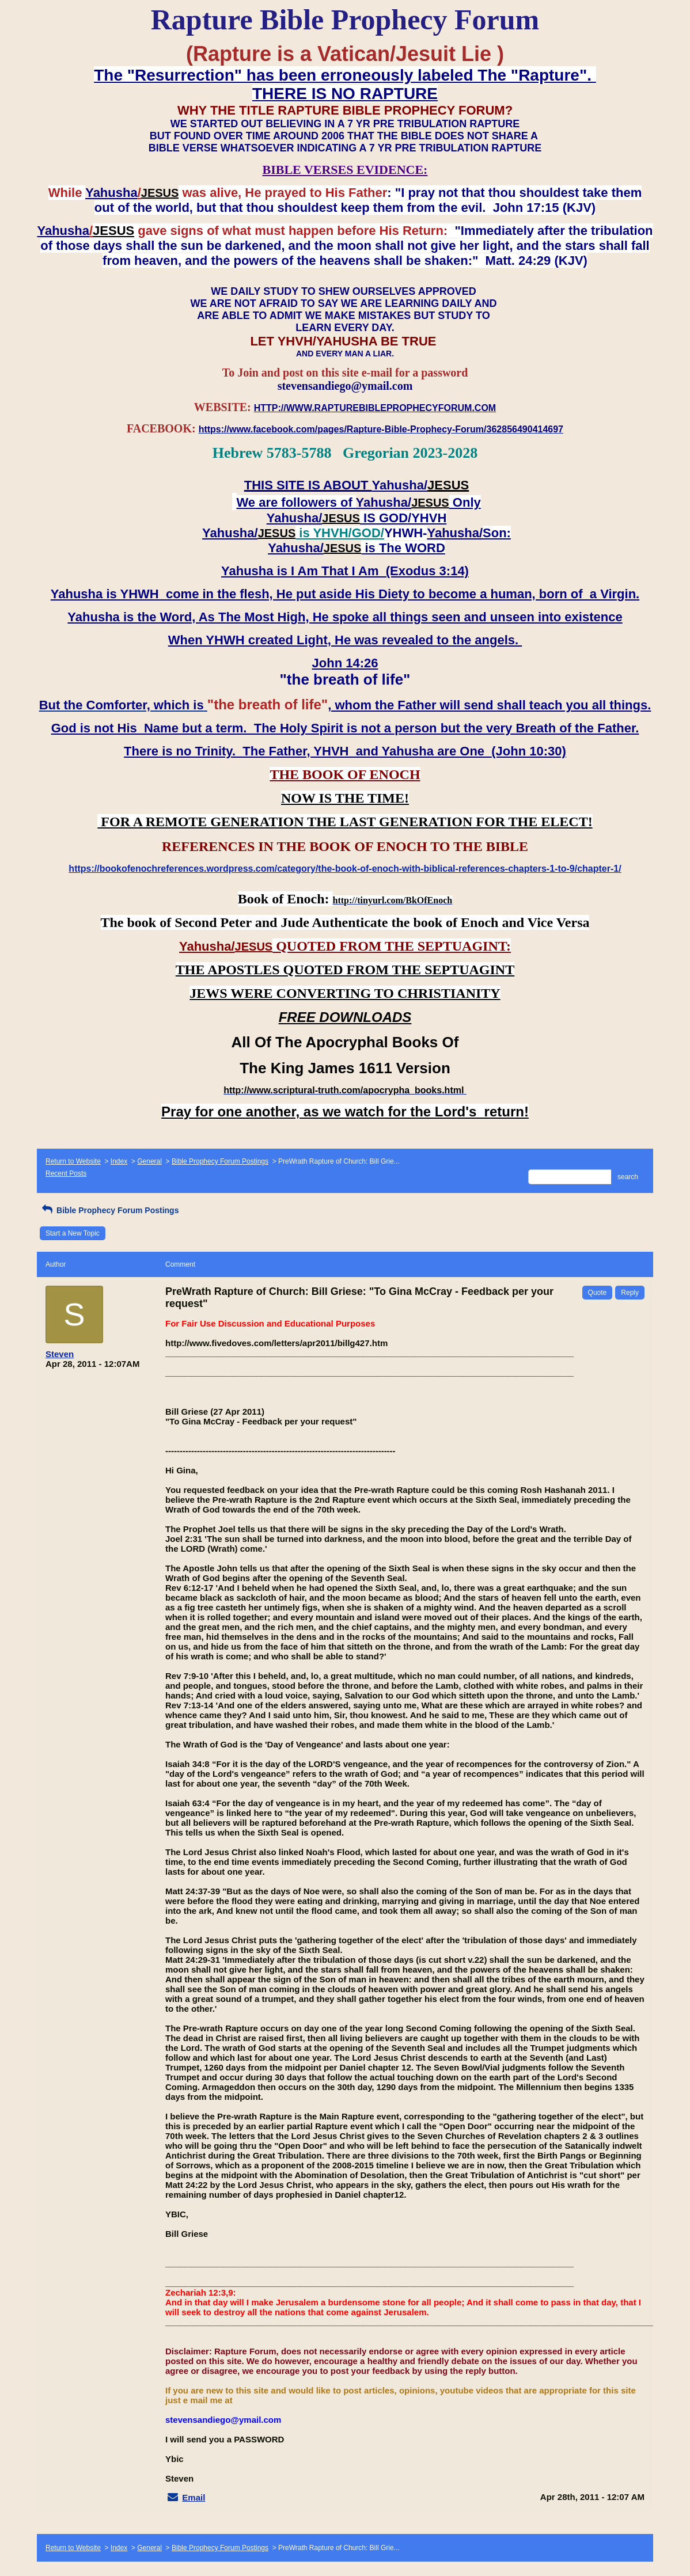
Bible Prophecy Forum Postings (220, 1161)
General (149, 1161)
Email (193, 2497)
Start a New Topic (73, 1233)
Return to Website (73, 1161)
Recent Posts (66, 1173)
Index (119, 1161)
